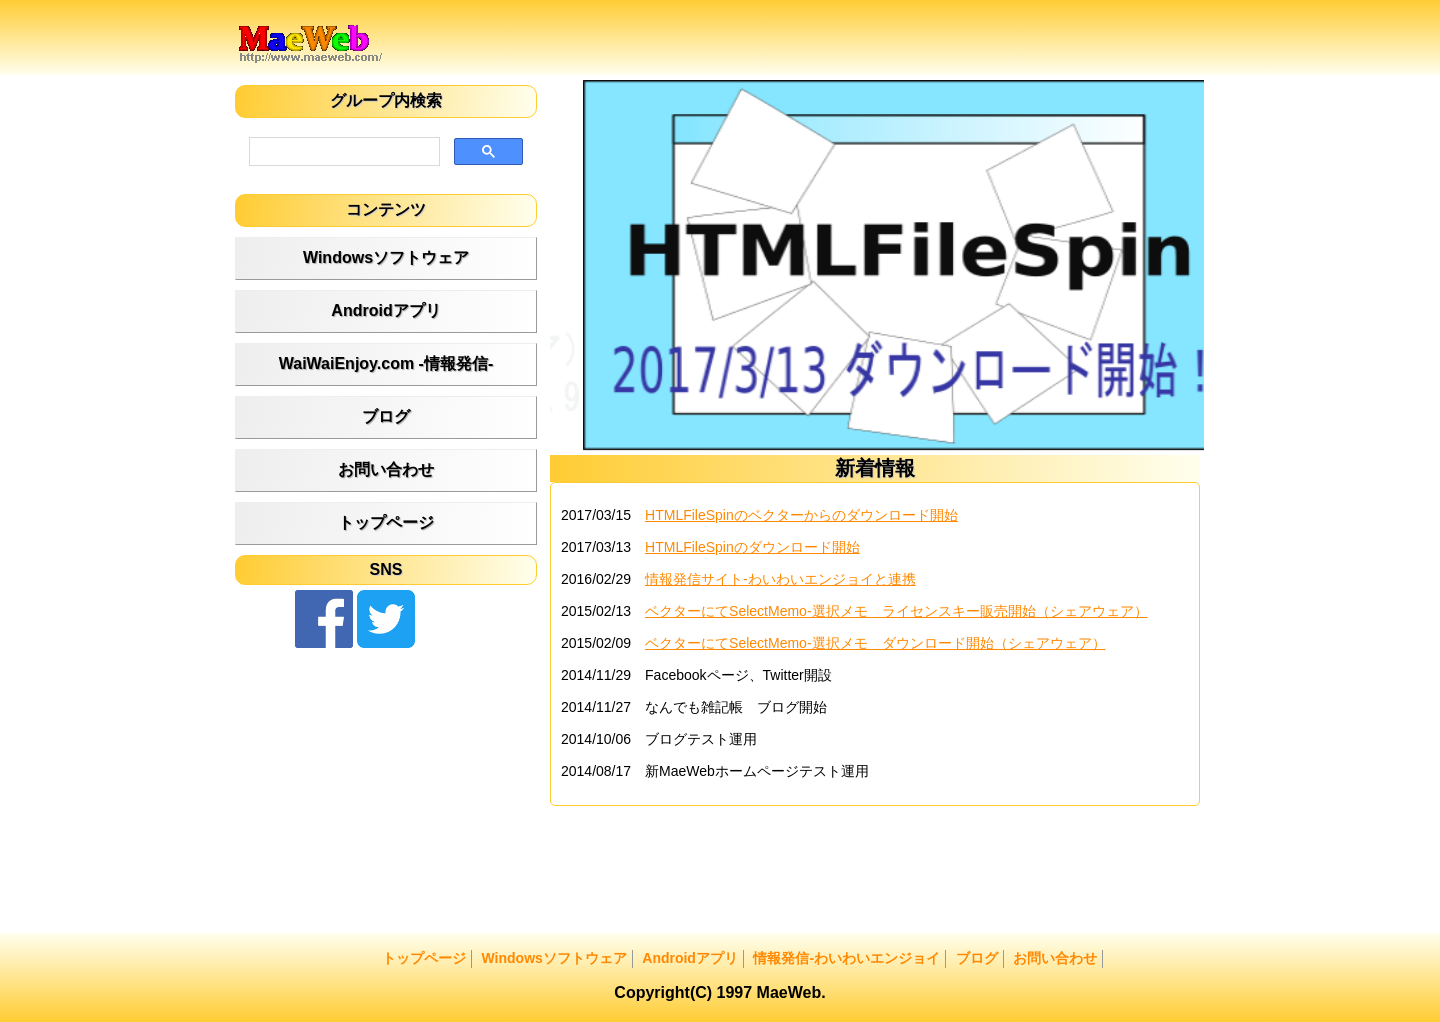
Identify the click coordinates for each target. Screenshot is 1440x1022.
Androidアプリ (385, 310)
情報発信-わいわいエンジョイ (846, 958)
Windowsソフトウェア (386, 257)
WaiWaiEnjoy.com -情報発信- (386, 363)
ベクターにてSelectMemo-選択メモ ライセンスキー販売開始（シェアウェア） (896, 611)
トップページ (386, 522)
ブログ (386, 416)
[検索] (342, 152)
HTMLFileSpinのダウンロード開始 (752, 547)
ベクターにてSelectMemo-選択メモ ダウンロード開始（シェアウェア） (875, 643)
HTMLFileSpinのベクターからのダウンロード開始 (801, 515)
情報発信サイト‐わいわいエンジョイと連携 (780, 579)
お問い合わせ (386, 469)
